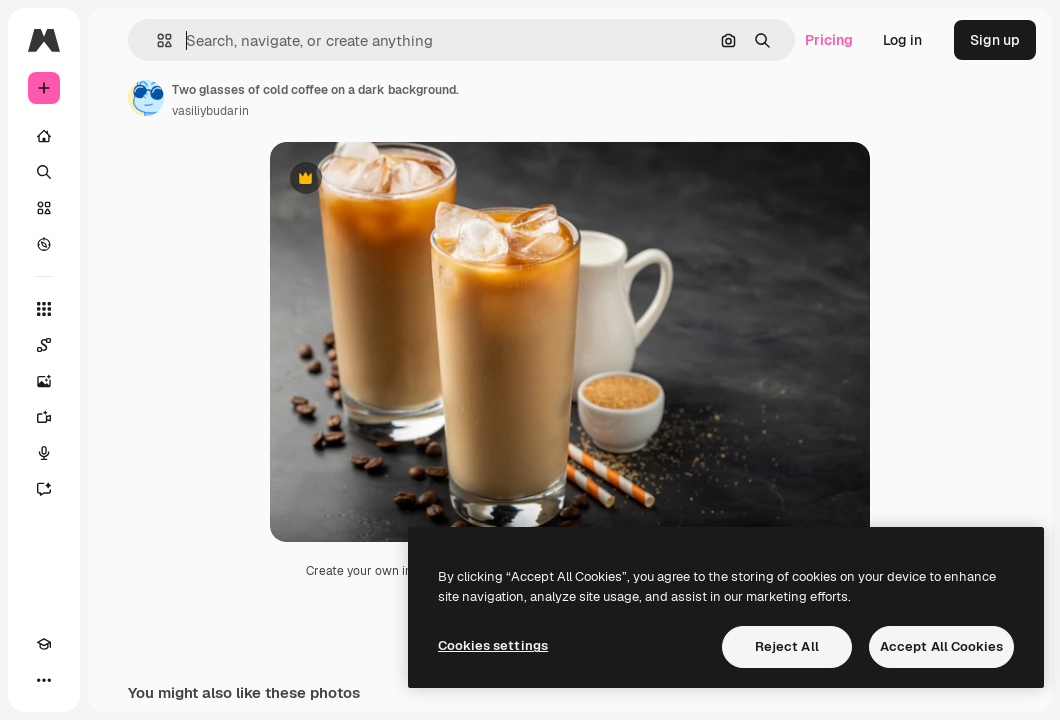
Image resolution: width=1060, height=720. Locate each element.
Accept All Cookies (941, 646)
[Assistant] (44, 489)
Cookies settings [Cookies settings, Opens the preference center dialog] (493, 645)
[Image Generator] (44, 381)
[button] (156, 40)
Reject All (787, 646)
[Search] (44, 172)
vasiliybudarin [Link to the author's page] (210, 111)
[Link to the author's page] (146, 98)
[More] (44, 680)
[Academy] (44, 644)
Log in (902, 40)
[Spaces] (44, 345)
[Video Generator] (44, 417)
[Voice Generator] (44, 453)
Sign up (995, 40)
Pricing (829, 40)
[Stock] (44, 208)
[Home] (44, 136)
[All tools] (44, 309)
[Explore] (44, 244)
